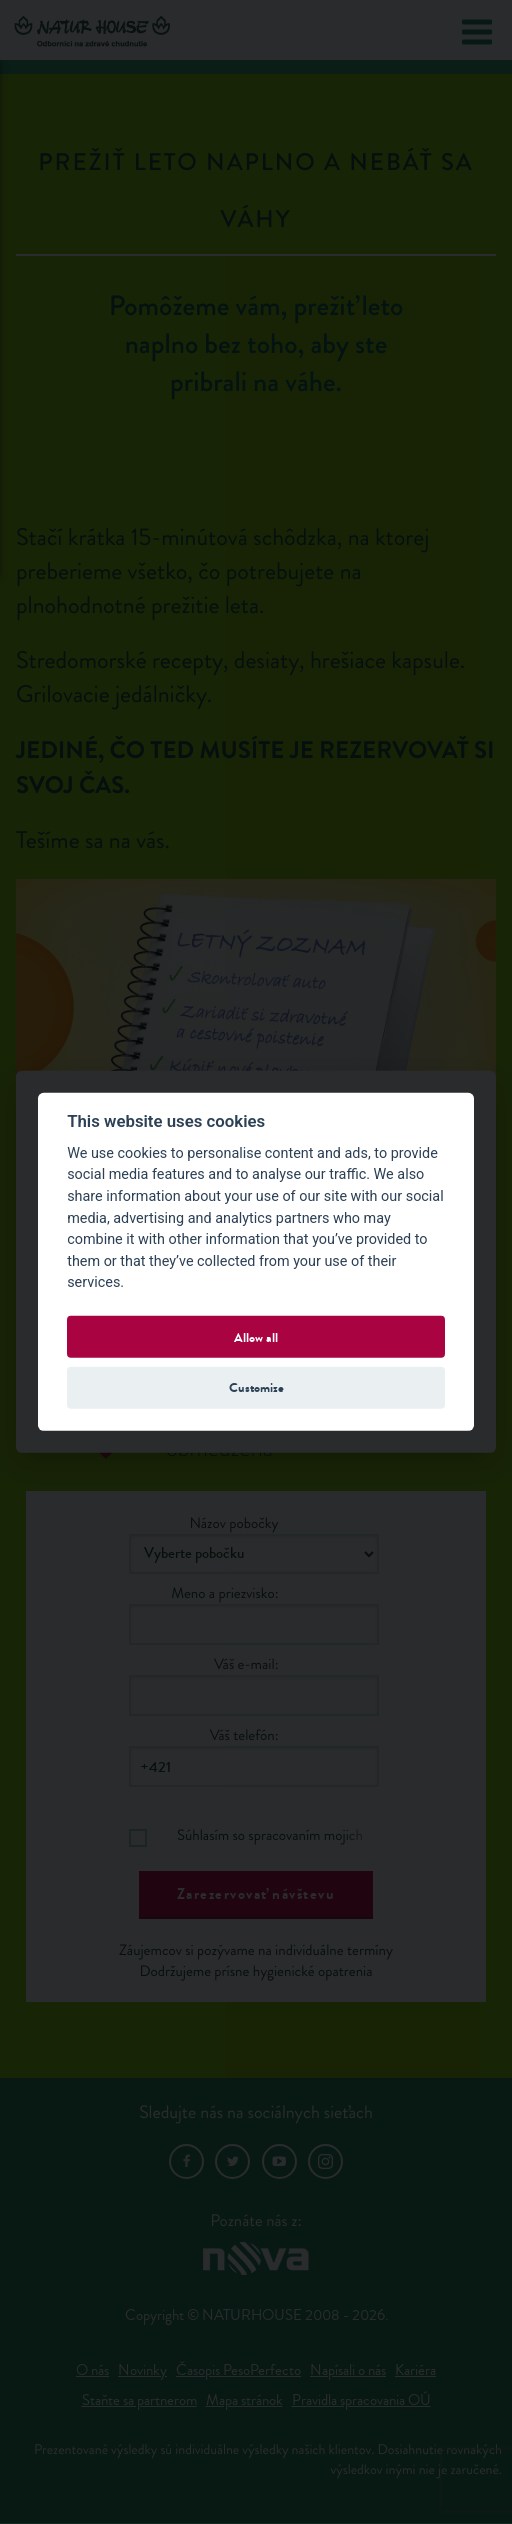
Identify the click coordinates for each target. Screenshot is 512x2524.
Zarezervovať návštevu (256, 1894)
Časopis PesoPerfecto (238, 2370)
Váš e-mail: (246, 1664)
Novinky (142, 2370)
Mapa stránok (244, 2400)
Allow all (256, 1336)
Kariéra (415, 2370)
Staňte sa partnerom (139, 2400)
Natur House (92, 31)
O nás (92, 2370)
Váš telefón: (244, 1735)
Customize (256, 1387)
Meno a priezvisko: (224, 1593)
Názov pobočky (233, 1523)
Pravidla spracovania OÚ (361, 2400)
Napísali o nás (348, 2370)
